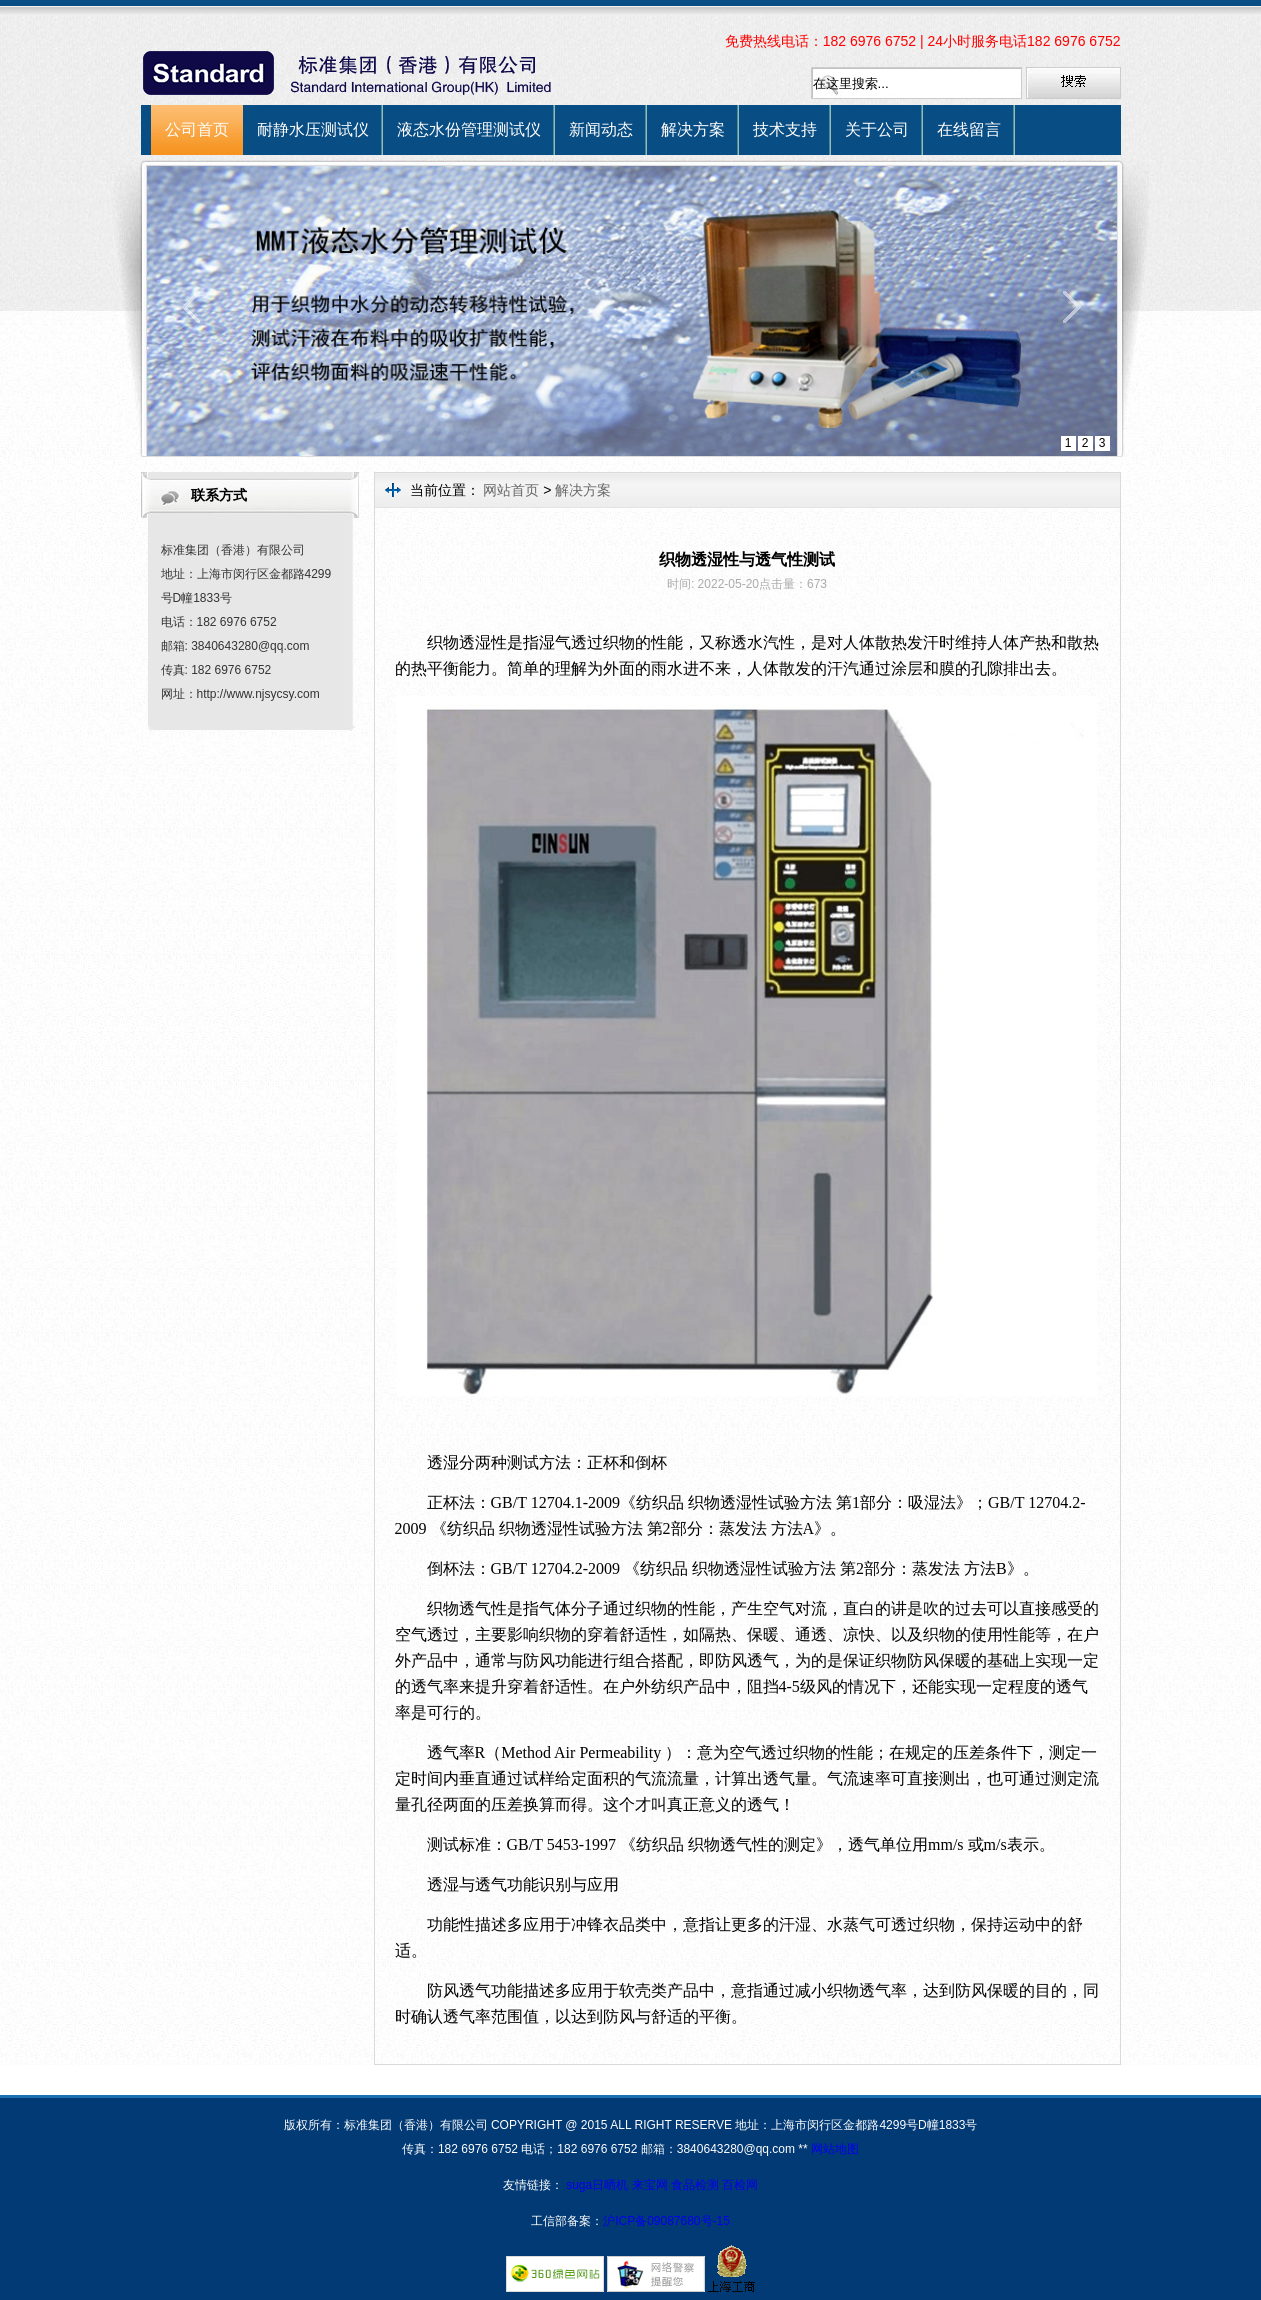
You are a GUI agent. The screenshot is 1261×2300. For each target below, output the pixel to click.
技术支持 (785, 129)
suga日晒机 (598, 2185)
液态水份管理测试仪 (469, 129)
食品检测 (695, 2185)
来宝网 (651, 2185)
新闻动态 (601, 129)
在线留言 (969, 129)
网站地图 (835, 2149)
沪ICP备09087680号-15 (666, 2221)
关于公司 (877, 129)
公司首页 (197, 129)
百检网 (740, 2185)
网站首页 (511, 490)
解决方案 (693, 129)
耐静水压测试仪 (313, 129)
